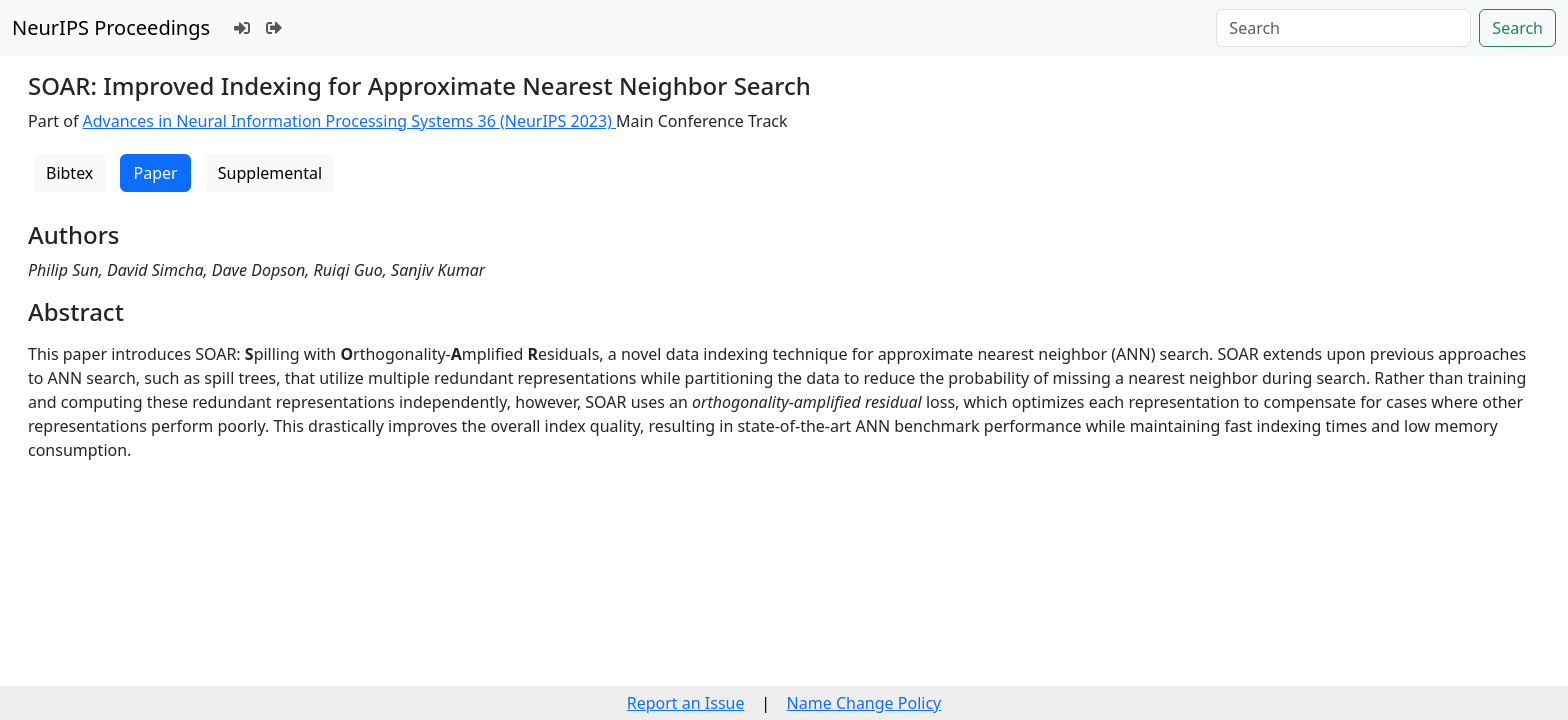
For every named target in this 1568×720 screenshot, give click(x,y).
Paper (155, 173)
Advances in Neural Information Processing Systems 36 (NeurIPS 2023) (350, 121)
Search (1517, 28)
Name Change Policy (864, 703)
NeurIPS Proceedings (111, 27)
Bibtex (69, 173)
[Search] (1343, 28)
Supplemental (270, 173)
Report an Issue (686, 703)
